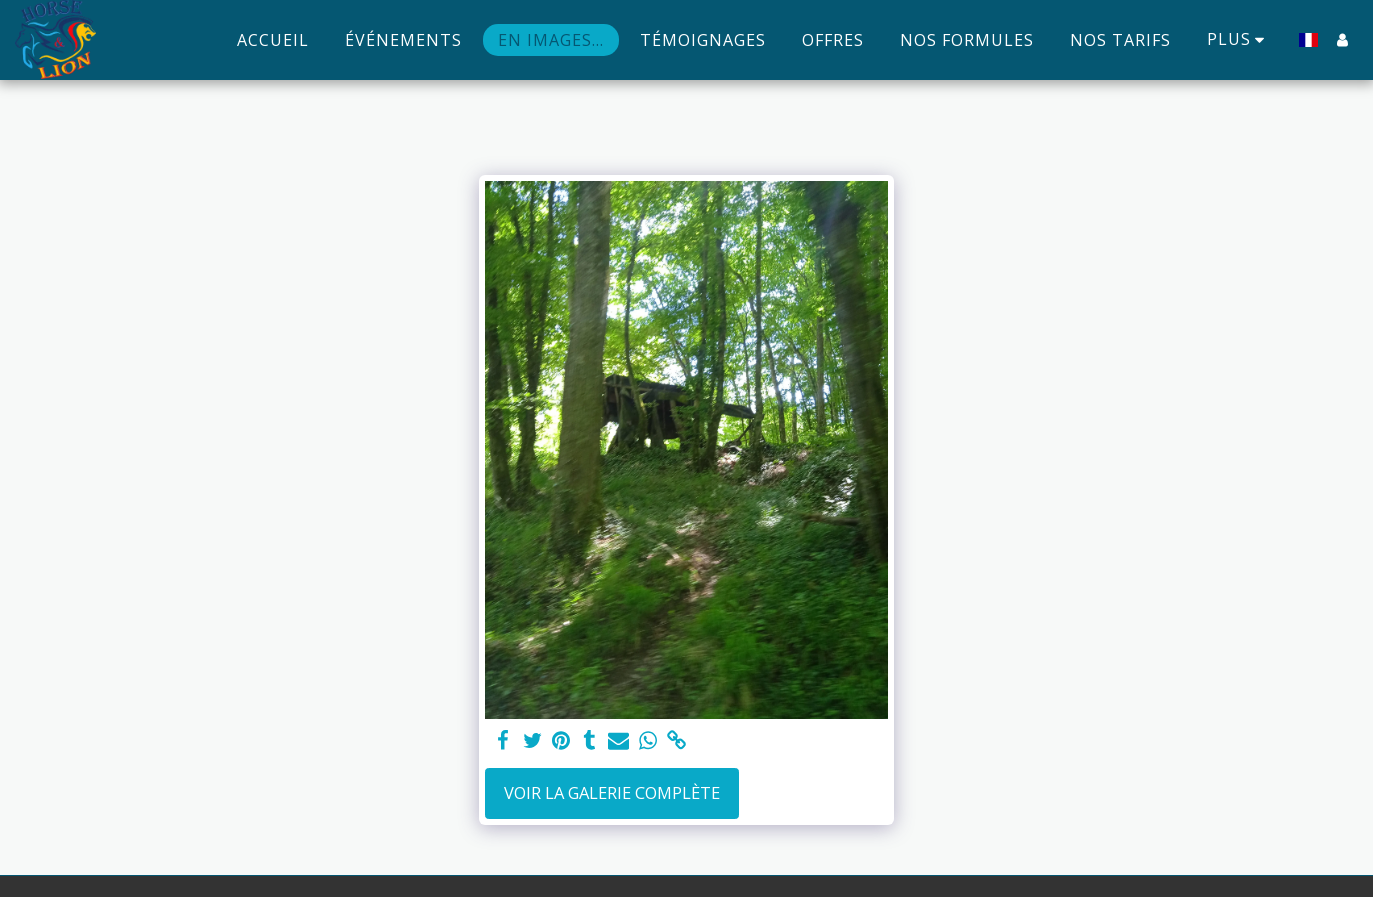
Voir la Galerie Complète (612, 792)
